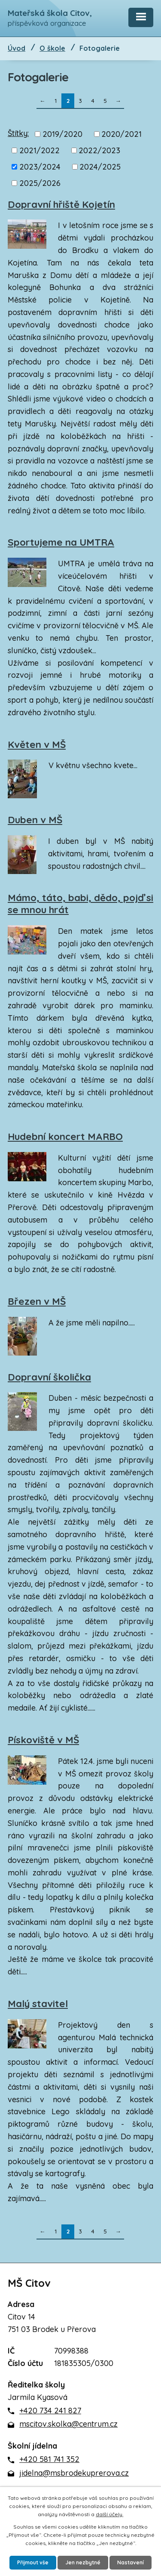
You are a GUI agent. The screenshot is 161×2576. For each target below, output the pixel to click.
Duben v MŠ (35, 820)
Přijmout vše (33, 2562)
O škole (52, 48)
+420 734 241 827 (50, 2410)
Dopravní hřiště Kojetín (61, 204)
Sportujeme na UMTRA (61, 542)
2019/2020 (62, 134)
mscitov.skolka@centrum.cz (68, 2424)
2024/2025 (100, 167)
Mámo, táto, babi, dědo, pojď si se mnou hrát (80, 904)
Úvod (16, 48)
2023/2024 (40, 167)
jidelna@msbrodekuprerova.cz (74, 2473)
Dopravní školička (49, 1377)
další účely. (109, 2514)
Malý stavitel (38, 2004)
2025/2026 (40, 183)
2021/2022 (39, 150)
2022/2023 (99, 150)
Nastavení (130, 2562)
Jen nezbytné (82, 2562)
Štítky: (18, 133)
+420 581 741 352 (49, 2459)
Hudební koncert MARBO (65, 1136)
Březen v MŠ (37, 1301)
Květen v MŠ (37, 744)
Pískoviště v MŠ (43, 1740)
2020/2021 (121, 134)
